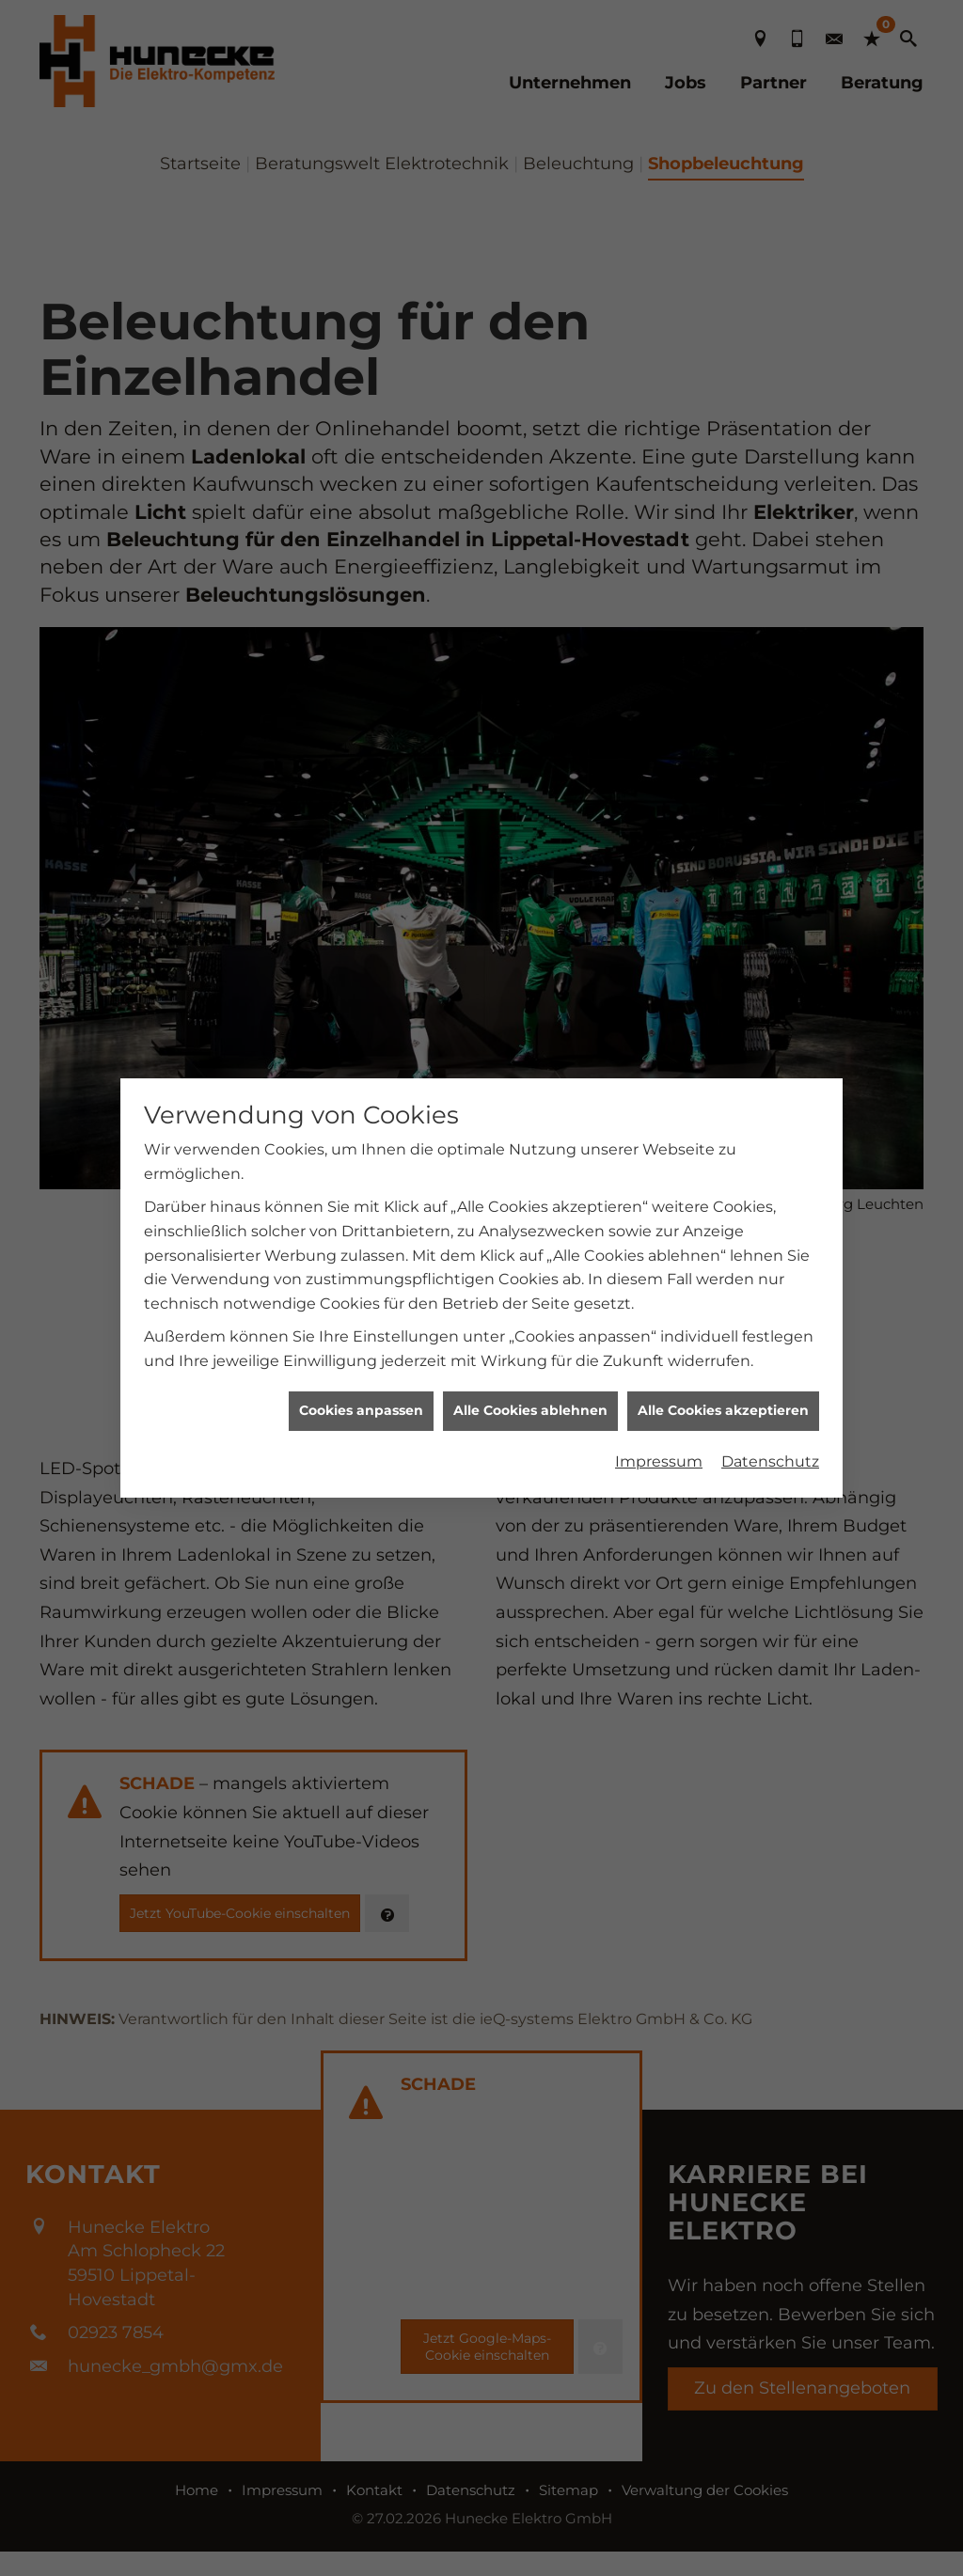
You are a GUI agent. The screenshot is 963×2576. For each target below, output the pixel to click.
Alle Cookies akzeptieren (723, 1317)
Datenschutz (770, 1367)
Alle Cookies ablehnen (530, 1317)
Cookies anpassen (361, 1317)
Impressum (659, 1367)
